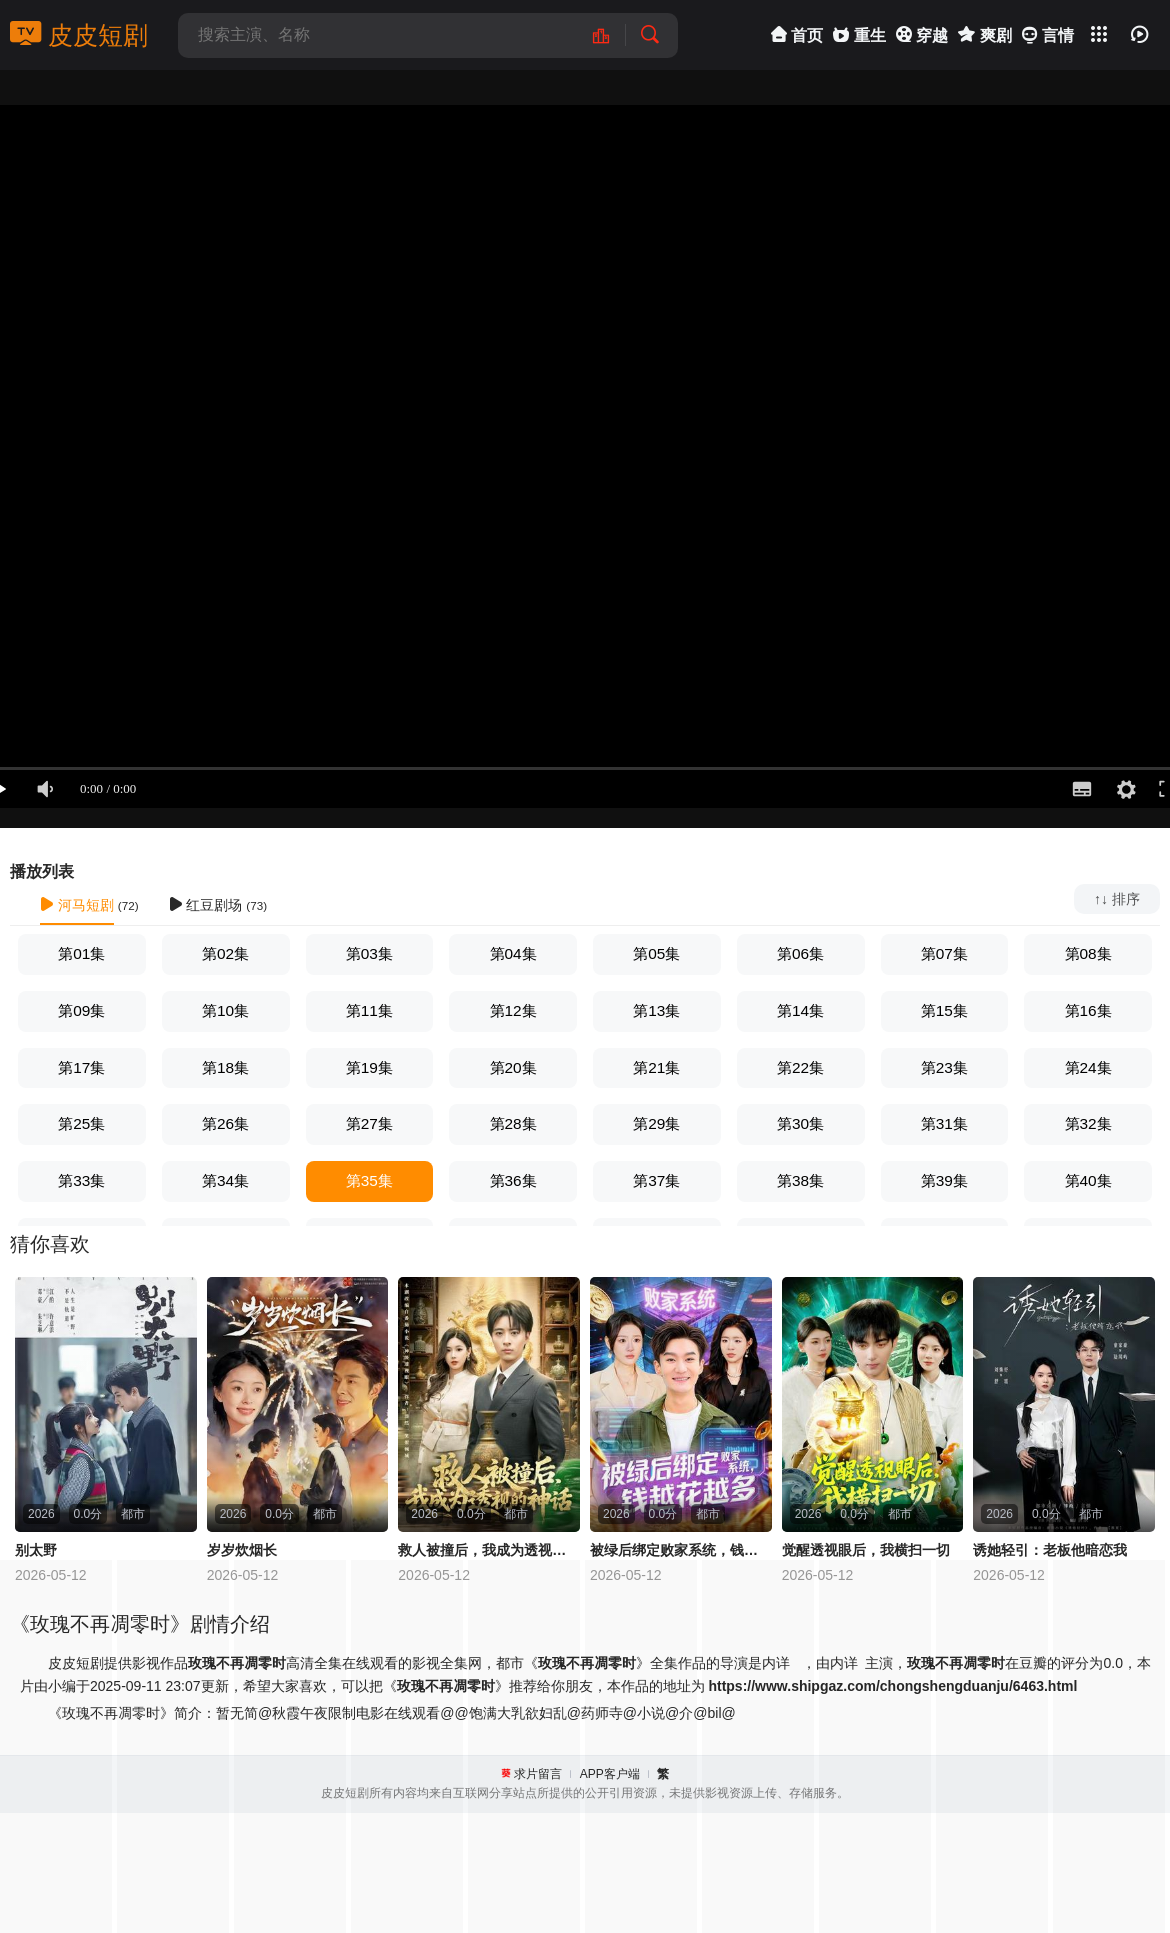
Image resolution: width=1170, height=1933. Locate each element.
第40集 (1088, 1180)
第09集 (81, 1010)
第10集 (225, 1010)
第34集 (225, 1180)
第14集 (800, 1010)
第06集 (800, 953)
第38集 (800, 1180)
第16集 (1088, 1010)
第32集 (1088, 1123)
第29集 (656, 1123)
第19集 (369, 1067)
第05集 (656, 953)
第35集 (369, 1180)
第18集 (225, 1067)
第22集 (800, 1067)
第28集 (513, 1123)
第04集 (513, 953)
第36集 (513, 1180)
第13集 (656, 1010)
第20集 (513, 1067)
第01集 (81, 953)
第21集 (656, 1067)
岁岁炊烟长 (242, 1550)
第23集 (944, 1067)
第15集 (944, 1010)
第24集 (1088, 1067)
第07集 (944, 953)
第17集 (81, 1067)
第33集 (81, 1180)
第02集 (225, 953)
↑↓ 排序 (1117, 899)
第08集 (1088, 953)
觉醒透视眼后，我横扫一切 (866, 1550)
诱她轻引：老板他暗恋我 (1050, 1550)
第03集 (369, 953)
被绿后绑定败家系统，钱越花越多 (681, 1550)
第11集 (369, 1010)
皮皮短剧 (79, 35)
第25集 (81, 1123)
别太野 (36, 1550)
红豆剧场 (206, 905)
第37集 (656, 1180)
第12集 (513, 1010)
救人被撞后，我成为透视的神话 (489, 1550)
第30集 (800, 1123)
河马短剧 (77, 905)
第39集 (944, 1180)
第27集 (369, 1123)
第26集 (225, 1123)
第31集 (944, 1123)
